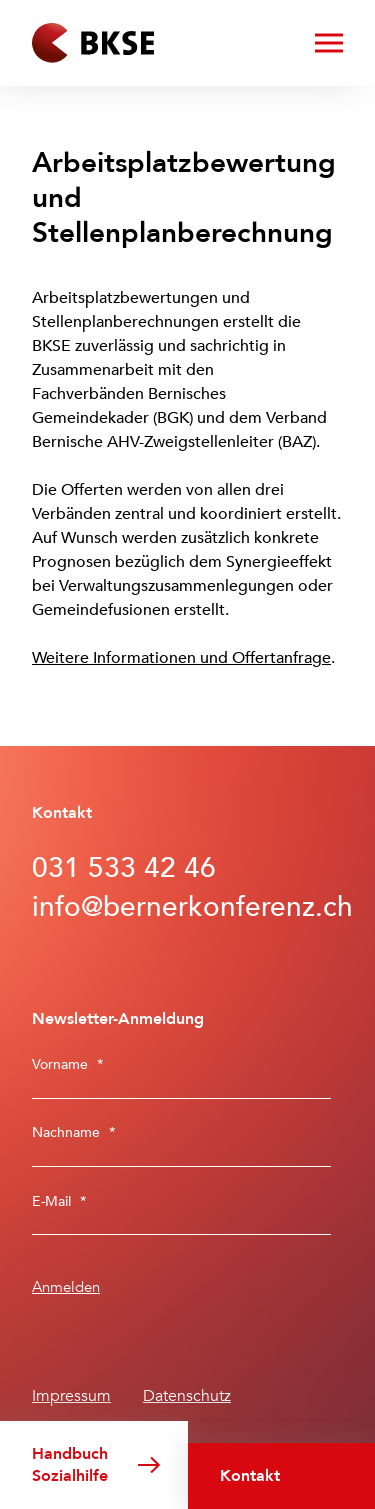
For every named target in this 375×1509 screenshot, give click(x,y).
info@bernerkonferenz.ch (187, 907)
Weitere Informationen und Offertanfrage (181, 658)
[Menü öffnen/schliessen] (329, 43)
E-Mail (59, 1201)
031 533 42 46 (124, 868)
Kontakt (250, 1476)
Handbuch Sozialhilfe (70, 1465)
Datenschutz (187, 1396)
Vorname (68, 1064)
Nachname (74, 1132)
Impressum (71, 1396)
